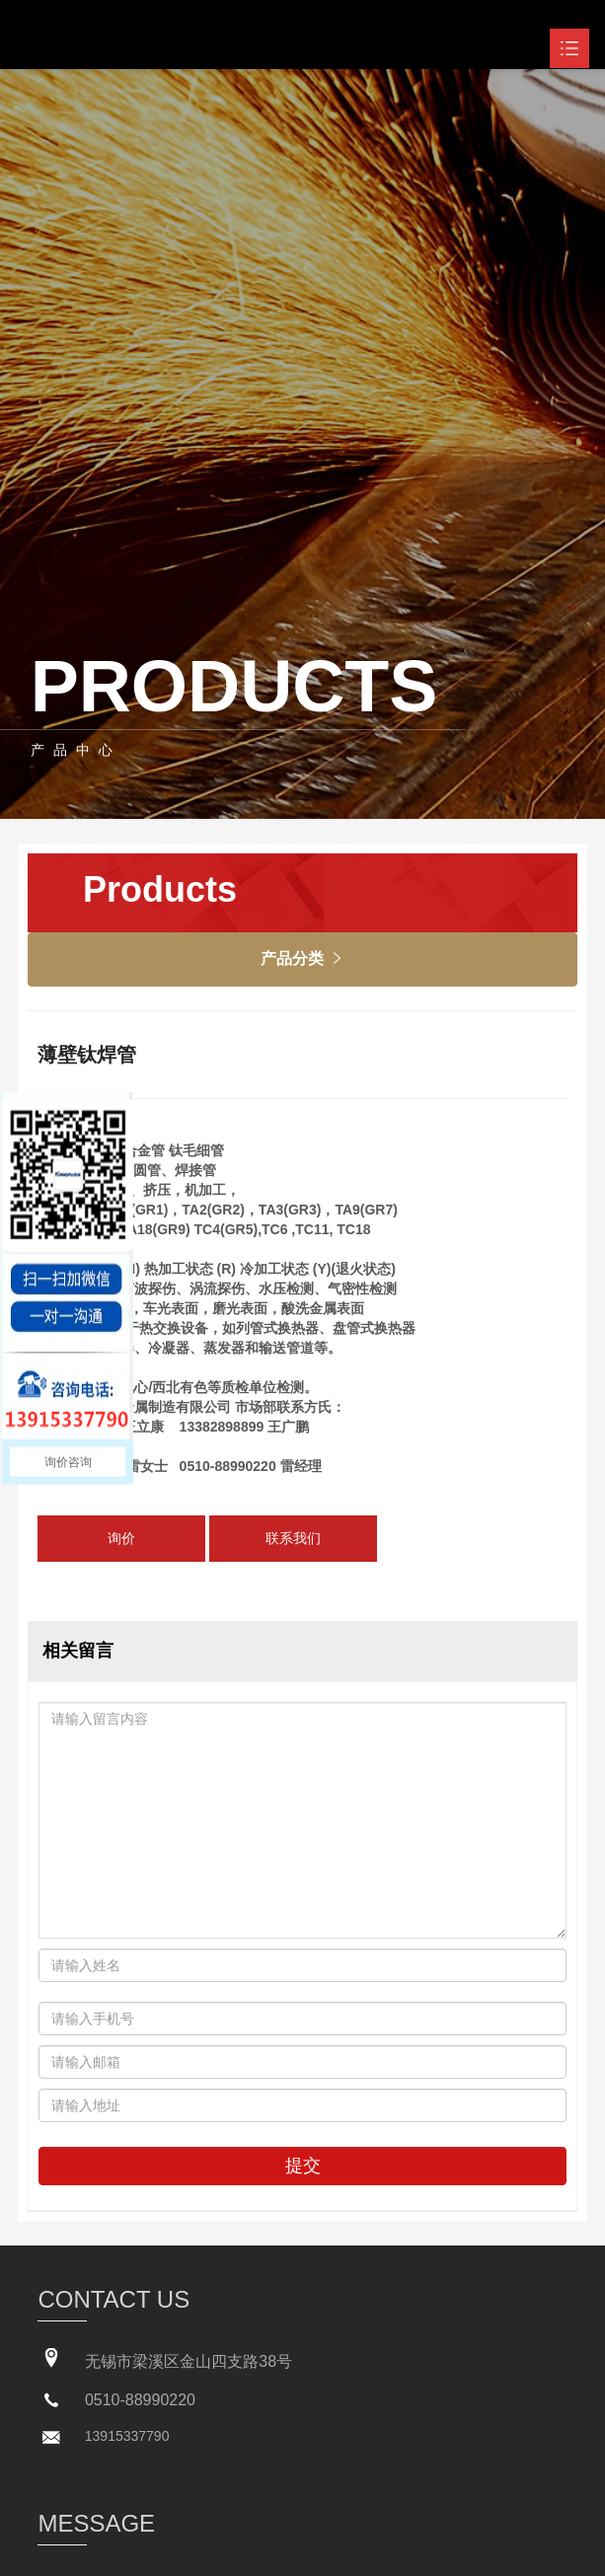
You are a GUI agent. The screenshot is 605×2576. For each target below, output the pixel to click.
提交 (303, 2165)
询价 (121, 1538)
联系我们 (293, 1538)
